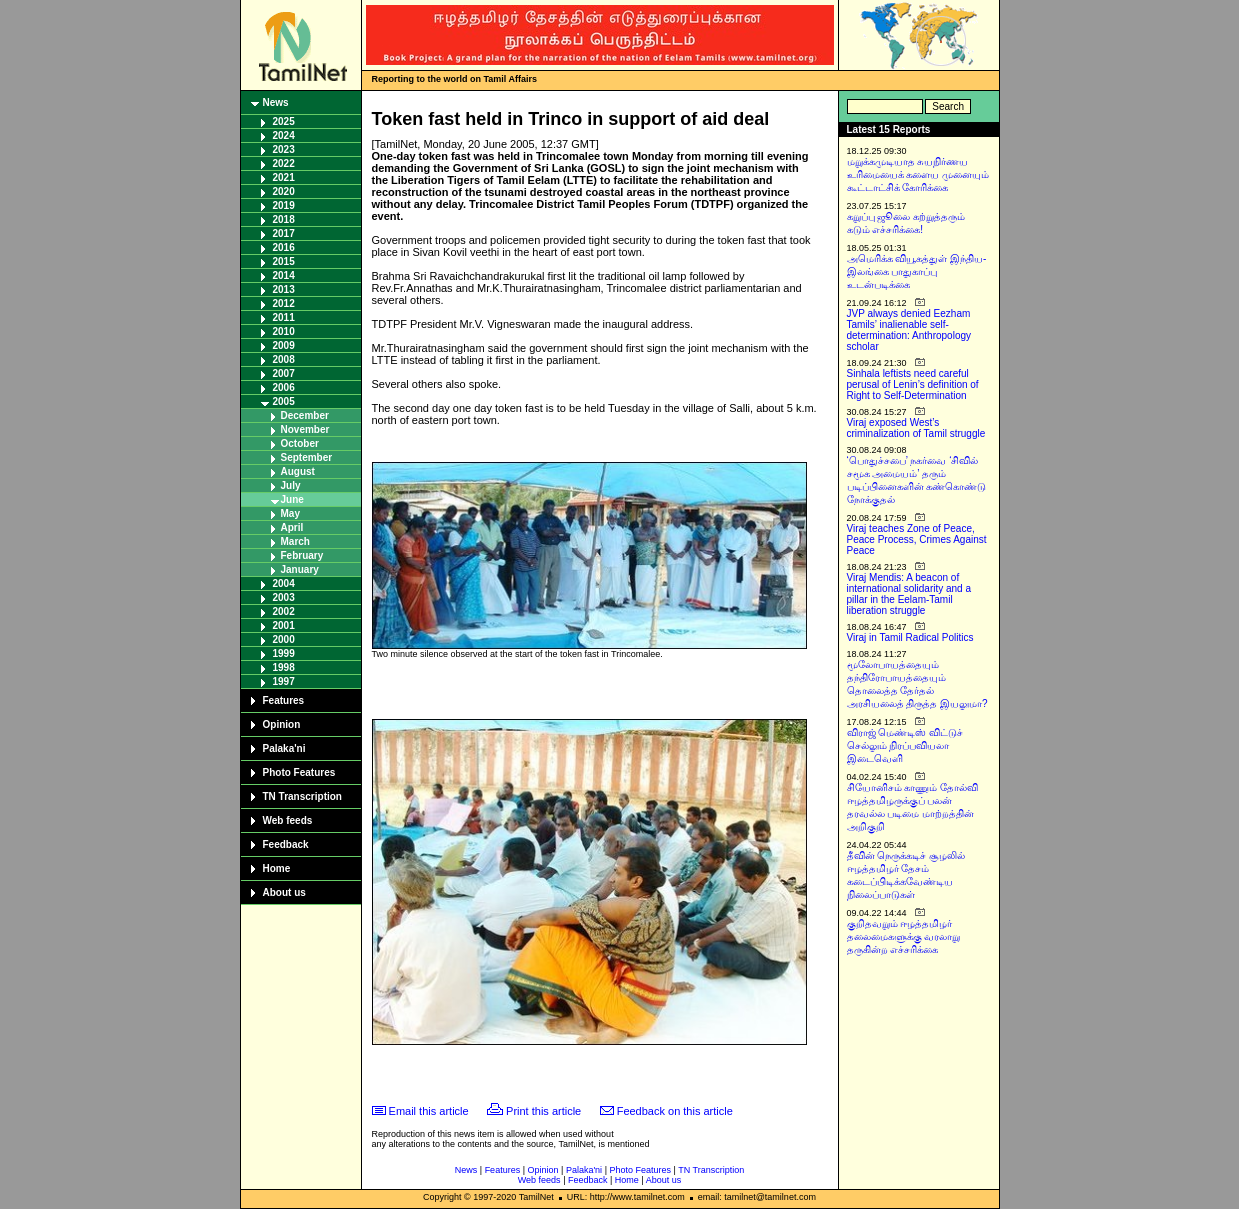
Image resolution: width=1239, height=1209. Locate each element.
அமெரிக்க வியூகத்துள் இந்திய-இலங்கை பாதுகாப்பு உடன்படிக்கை (917, 271)
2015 (284, 261)
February (302, 555)
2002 (284, 611)
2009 (284, 345)
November (305, 429)
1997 (284, 681)
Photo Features (299, 772)
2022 (284, 163)
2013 (284, 289)
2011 (284, 317)
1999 (284, 653)
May (290, 513)
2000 (284, 639)
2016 (284, 247)
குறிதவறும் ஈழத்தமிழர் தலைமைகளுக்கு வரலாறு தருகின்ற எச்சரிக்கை (904, 936)
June (292, 499)
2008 (284, 359)
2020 (284, 191)
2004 (284, 583)
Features (284, 700)
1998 (284, 667)
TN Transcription (302, 796)
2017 (284, 233)
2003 (284, 597)
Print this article (543, 1111)
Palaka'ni (284, 748)
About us (284, 892)
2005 (284, 401)
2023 (284, 149)
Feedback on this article (675, 1111)
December (305, 415)
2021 (284, 177)
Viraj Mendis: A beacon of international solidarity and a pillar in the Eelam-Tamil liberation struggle (909, 594)
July (291, 485)
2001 (284, 625)
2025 (284, 121)
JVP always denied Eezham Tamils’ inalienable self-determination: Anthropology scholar (909, 330)
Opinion (282, 724)
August (298, 471)
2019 (284, 205)
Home (277, 868)
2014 (284, 275)
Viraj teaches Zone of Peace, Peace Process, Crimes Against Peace (917, 539)
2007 (284, 373)
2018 (284, 219)
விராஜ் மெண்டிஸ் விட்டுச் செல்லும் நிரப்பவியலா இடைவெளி (905, 745)
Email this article (429, 1111)
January (300, 569)
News (276, 102)
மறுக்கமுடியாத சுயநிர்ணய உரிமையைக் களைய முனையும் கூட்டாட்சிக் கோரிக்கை (918, 174)
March (295, 541)
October (300, 443)
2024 (284, 135)
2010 (284, 331)
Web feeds (288, 820)
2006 (284, 387)
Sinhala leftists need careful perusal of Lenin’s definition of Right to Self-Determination (913, 384)
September (307, 457)
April (292, 527)
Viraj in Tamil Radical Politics (910, 637)
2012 (284, 303)
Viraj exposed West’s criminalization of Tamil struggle (916, 428)
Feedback (286, 844)
